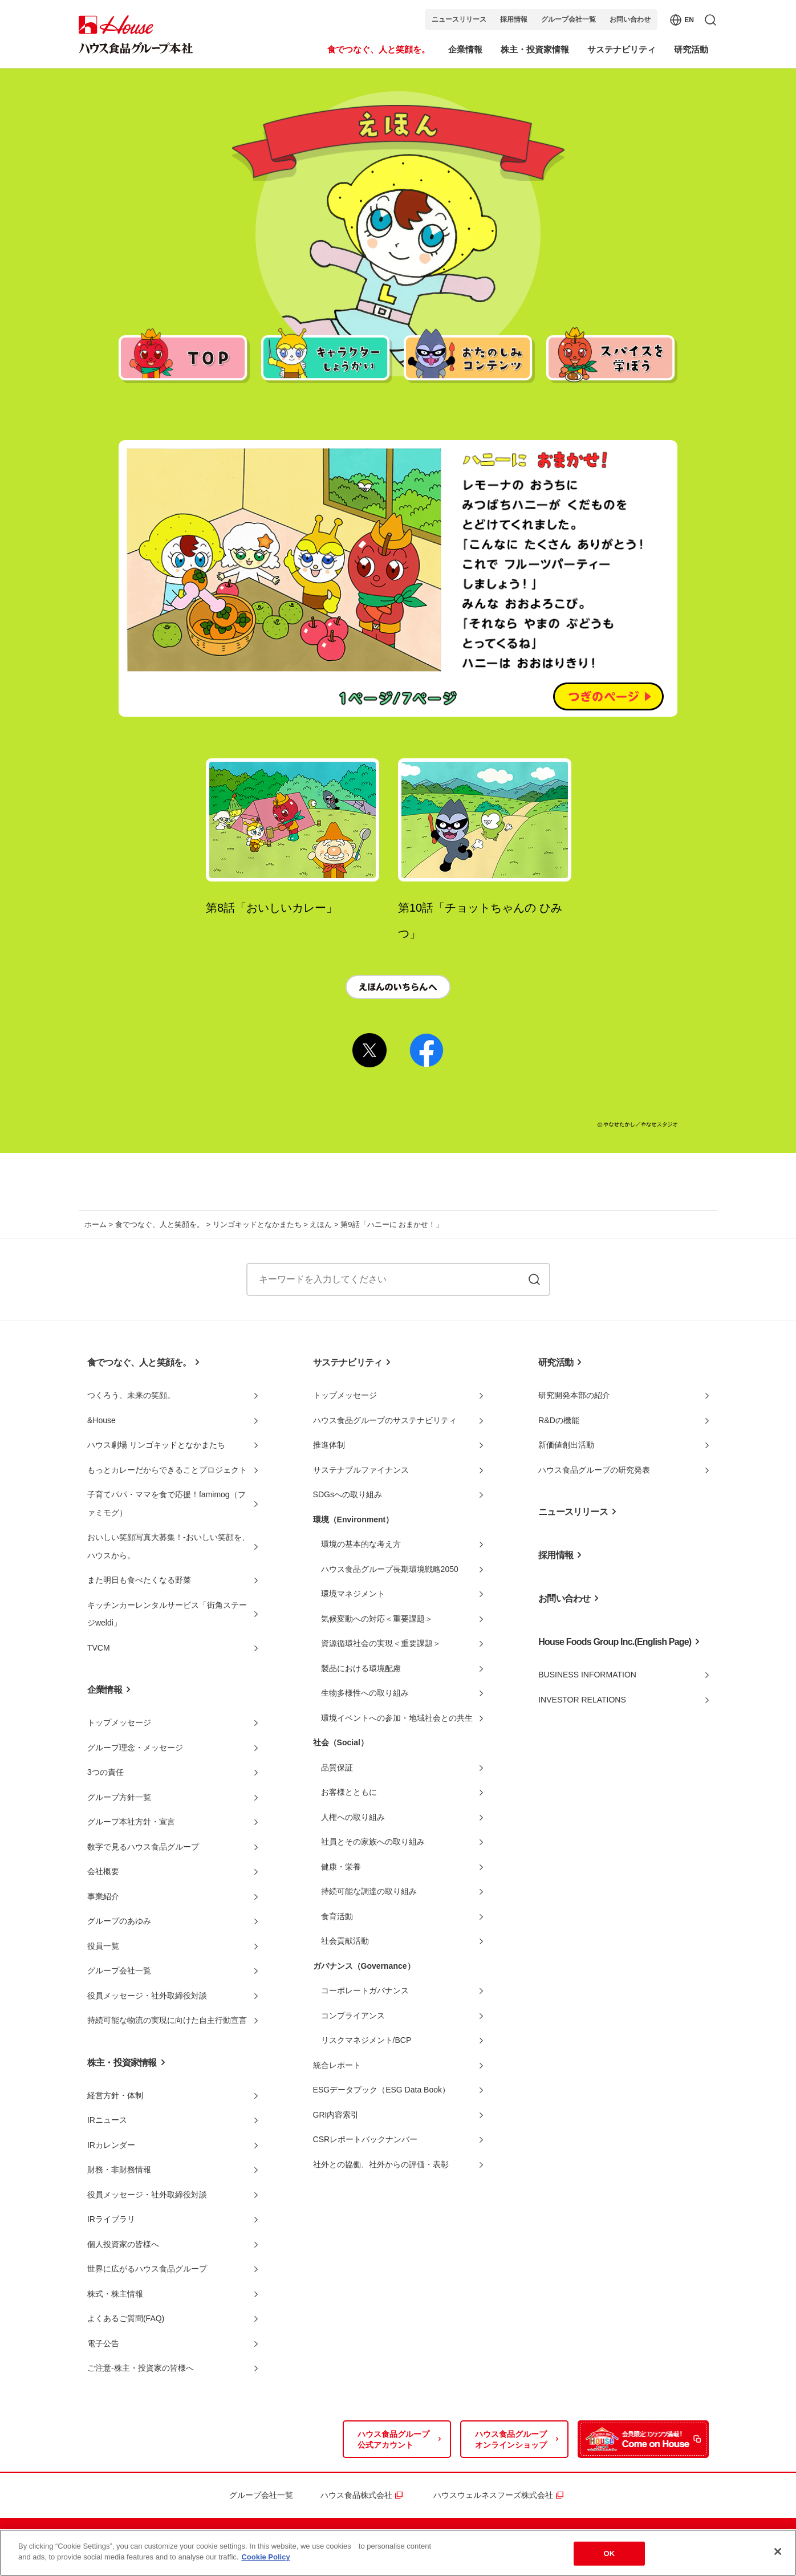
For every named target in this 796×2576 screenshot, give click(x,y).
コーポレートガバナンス (365, 1990)
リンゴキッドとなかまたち (257, 1224)
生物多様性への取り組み (365, 1692)
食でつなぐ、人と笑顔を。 (159, 1224)
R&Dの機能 (558, 1420)
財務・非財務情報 (119, 2169)
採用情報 (513, 19)
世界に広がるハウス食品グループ (147, 2268)
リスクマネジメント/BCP (366, 2040)
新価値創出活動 (566, 1444)
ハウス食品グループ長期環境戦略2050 (389, 1569)
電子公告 (103, 2343)
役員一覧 (103, 1946)
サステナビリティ (348, 1362)
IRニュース (107, 2119)
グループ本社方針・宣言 (131, 1821)
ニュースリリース (459, 19)
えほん (321, 1224)
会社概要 (103, 1871)
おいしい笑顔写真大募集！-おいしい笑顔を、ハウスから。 (168, 1546)
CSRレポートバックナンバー (365, 2139)
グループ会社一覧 (568, 19)
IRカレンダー (111, 2145)
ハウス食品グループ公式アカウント (393, 2439)
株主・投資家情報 (122, 2062)
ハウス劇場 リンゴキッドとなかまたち (156, 1444)
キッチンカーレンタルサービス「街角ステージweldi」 (167, 1614)
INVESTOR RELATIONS (582, 1699)
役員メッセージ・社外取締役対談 (147, 1995)
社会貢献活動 (345, 1940)
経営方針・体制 (115, 2095)
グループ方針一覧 (119, 1797)
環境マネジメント (353, 1593)
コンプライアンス (353, 2015)
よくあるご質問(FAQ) (125, 2318)
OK (609, 2557)
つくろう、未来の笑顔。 (131, 1395)
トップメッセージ (119, 1722)
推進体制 (329, 1444)
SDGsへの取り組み (347, 1494)
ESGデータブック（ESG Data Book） (381, 2089)
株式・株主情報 (115, 2293)
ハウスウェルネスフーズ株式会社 (493, 2495)
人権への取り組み (353, 1817)
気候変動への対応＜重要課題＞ (377, 1618)
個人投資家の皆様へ (123, 2244)
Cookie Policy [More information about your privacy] (265, 2561)
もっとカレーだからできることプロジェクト (167, 1469)
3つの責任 (105, 1772)
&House (101, 1420)
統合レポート (337, 2065)
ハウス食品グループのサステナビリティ (385, 1420)
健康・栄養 (341, 1866)
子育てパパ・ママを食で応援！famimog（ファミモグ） (166, 1503)
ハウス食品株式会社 (356, 2495)
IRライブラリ (111, 2219)
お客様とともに (349, 1792)
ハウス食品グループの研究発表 (594, 1469)
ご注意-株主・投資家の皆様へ (140, 2367)
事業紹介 (103, 1896)
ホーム (95, 1224)
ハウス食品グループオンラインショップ (511, 2439)
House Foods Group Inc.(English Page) (614, 1642)
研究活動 (555, 1362)
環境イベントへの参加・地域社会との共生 (397, 1717)
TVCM (98, 1647)
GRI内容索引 (336, 2114)
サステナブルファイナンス (361, 1469)
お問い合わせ (630, 19)
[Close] (777, 2555)
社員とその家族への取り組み (373, 1841)
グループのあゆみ (119, 1920)
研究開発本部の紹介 (574, 1395)
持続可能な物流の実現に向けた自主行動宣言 (167, 2020)
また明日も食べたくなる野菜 (139, 1579)
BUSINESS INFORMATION (587, 1674)
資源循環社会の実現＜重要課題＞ (381, 1643)
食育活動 (337, 1916)
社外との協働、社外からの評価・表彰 (381, 2164)
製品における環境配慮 (361, 1668)
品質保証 (337, 1767)
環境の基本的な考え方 (361, 1544)
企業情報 (104, 1690)
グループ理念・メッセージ (135, 1747)
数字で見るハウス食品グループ (143, 1846)
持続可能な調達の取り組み (369, 1891)
